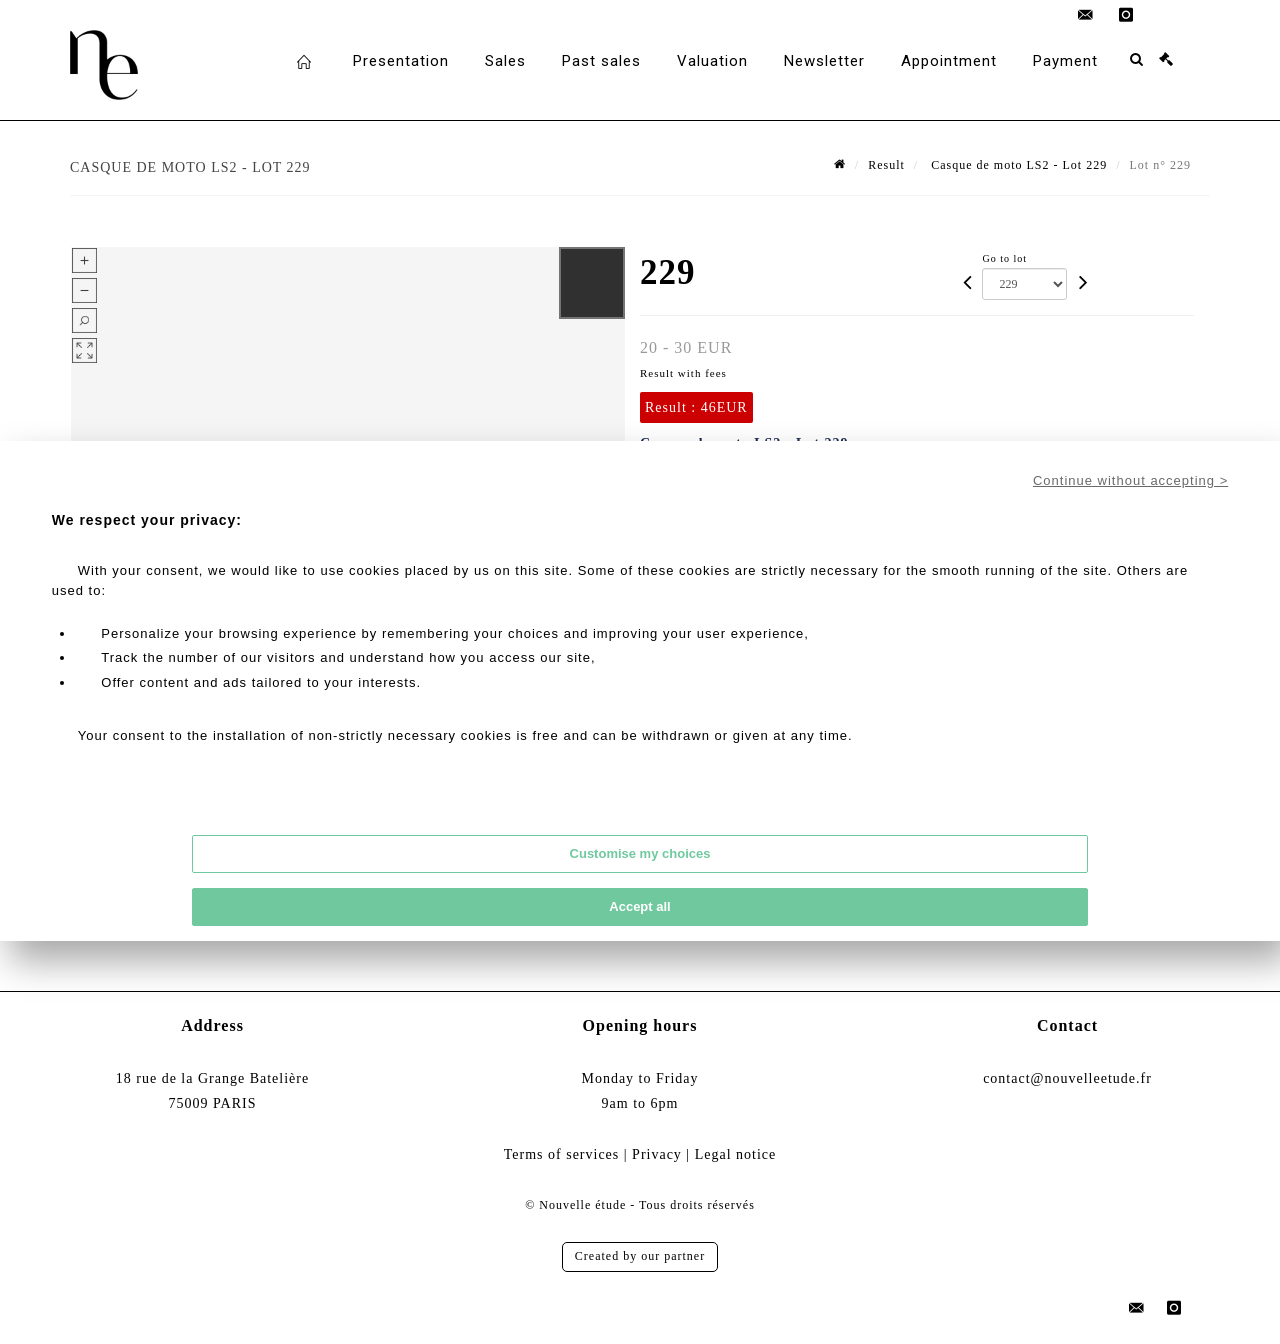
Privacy (657, 1154)
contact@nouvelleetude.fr (1067, 1078)
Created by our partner (640, 1256)
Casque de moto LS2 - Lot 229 (1017, 165)
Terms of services (562, 1154)
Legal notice (736, 1154)
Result (886, 165)
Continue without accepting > (1130, 480)
